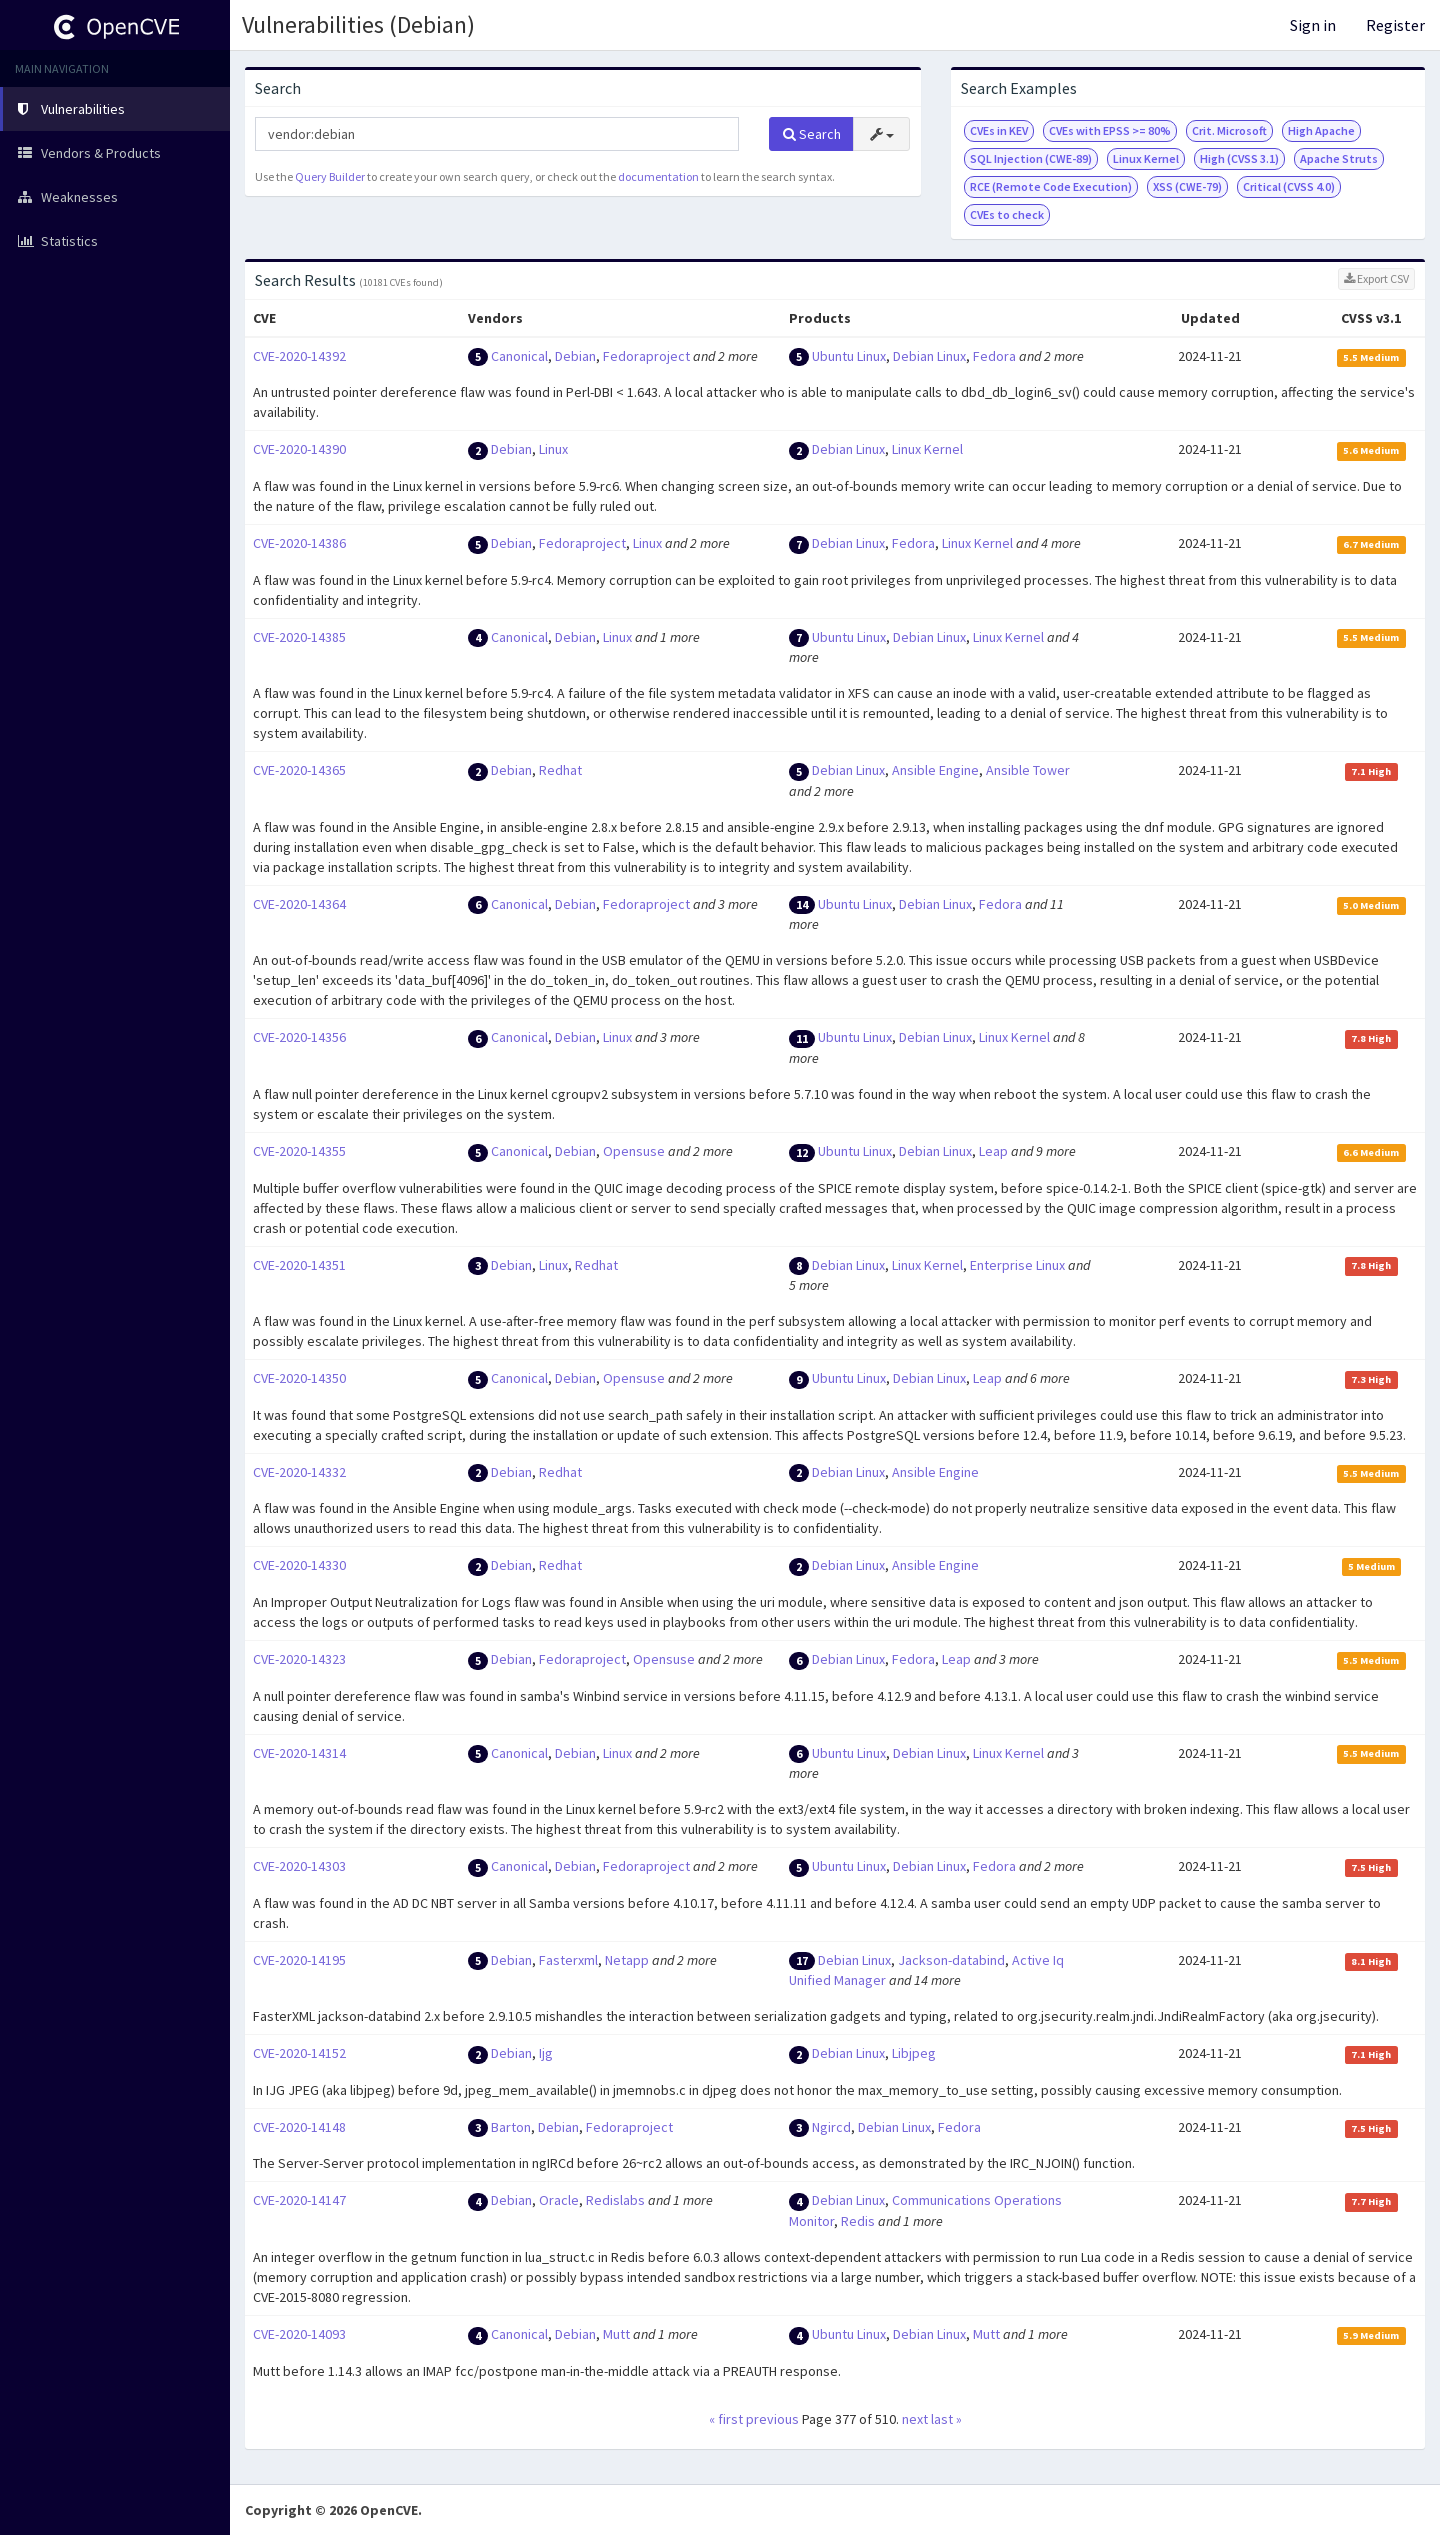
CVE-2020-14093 (299, 2334)
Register (1395, 25)
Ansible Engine (935, 770)
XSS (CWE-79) (1187, 186)
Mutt (616, 2334)
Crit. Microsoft (1229, 130)
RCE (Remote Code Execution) (1051, 186)
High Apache (1321, 130)
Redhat (560, 770)
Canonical (519, 356)
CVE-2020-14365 (299, 770)
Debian (575, 356)
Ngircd (831, 2127)
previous (772, 2419)
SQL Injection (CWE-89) (1031, 158)
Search (812, 134)
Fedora (994, 356)
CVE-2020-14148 (299, 2127)
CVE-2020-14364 (299, 904)
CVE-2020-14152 (299, 2053)
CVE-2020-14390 (299, 449)
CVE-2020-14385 (299, 637)
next (915, 2419)
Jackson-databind (951, 1960)
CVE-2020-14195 (299, 1960)
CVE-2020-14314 (299, 1753)
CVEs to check (1007, 214)
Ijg (546, 2053)
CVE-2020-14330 (299, 1565)
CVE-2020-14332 (299, 1472)
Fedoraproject (646, 356)
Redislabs (615, 2200)
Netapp (627, 1960)
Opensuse (634, 1151)
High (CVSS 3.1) (1239, 158)
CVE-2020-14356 (299, 1037)
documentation (658, 176)
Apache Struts (1339, 158)
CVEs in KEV (999, 130)
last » (946, 2419)
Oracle (559, 2200)
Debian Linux (929, 356)
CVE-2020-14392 (299, 356)
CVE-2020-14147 (299, 2200)
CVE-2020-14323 (299, 1659)
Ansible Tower (1028, 770)
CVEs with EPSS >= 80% (1110, 130)
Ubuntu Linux (849, 356)
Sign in (1313, 25)
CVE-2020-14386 (299, 543)
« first (726, 2419)
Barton (511, 2127)
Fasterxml (568, 1960)
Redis (858, 2221)
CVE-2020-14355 (299, 1151)
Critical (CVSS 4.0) (1289, 186)
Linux (553, 449)
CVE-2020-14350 (299, 1378)
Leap (993, 1151)
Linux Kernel (1146, 158)
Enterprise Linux (1017, 1265)
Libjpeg (914, 2053)
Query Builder (330, 176)
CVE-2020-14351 (299, 1265)
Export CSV (1376, 278)
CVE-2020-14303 (299, 1866)
